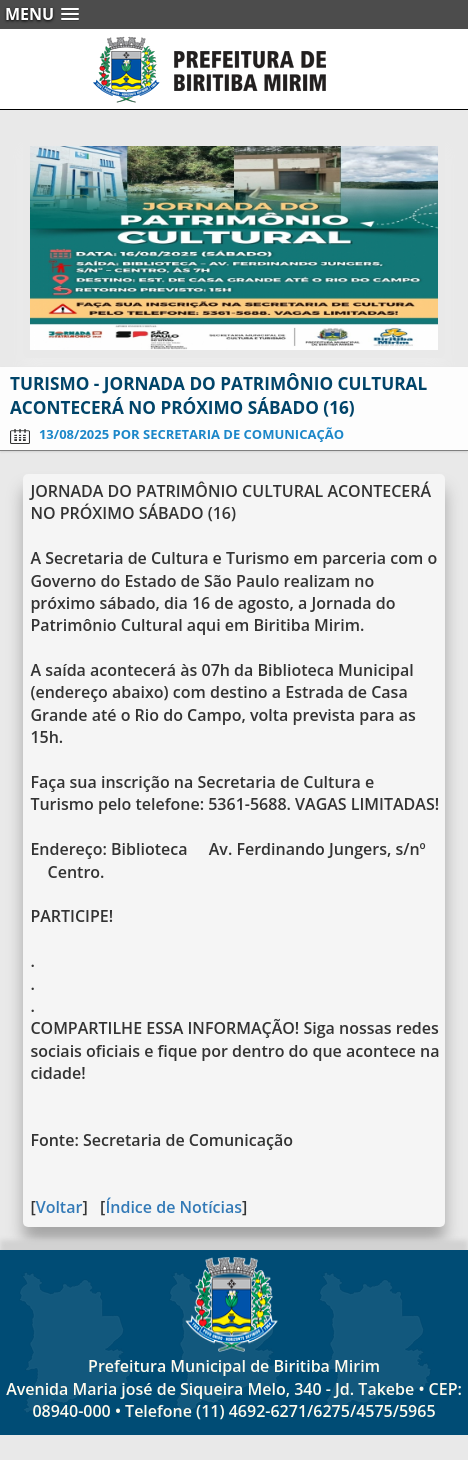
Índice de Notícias (173, 1207)
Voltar (59, 1207)
